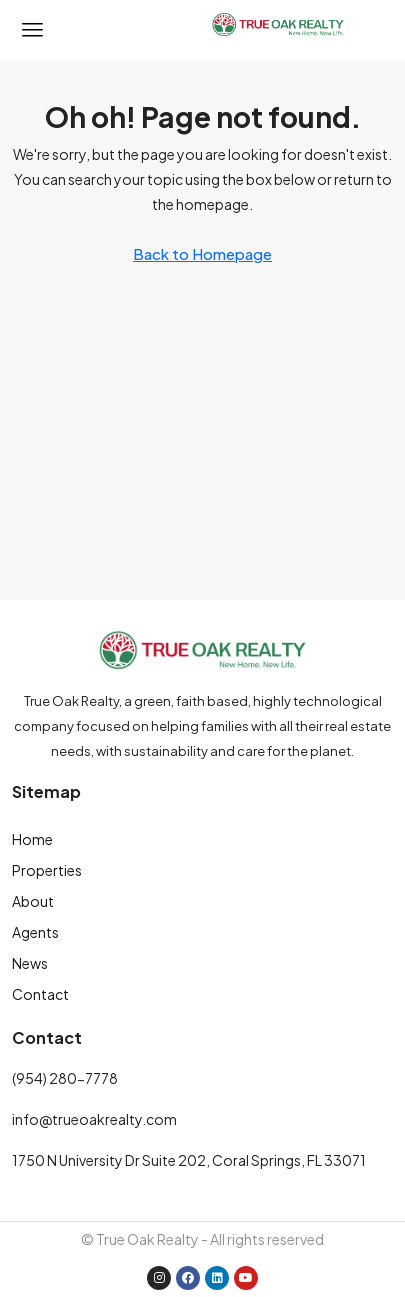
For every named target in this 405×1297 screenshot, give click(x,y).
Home (32, 839)
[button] (32, 30)
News (30, 963)
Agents (35, 932)
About (33, 901)
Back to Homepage (202, 253)
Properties (47, 870)
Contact (40, 994)
